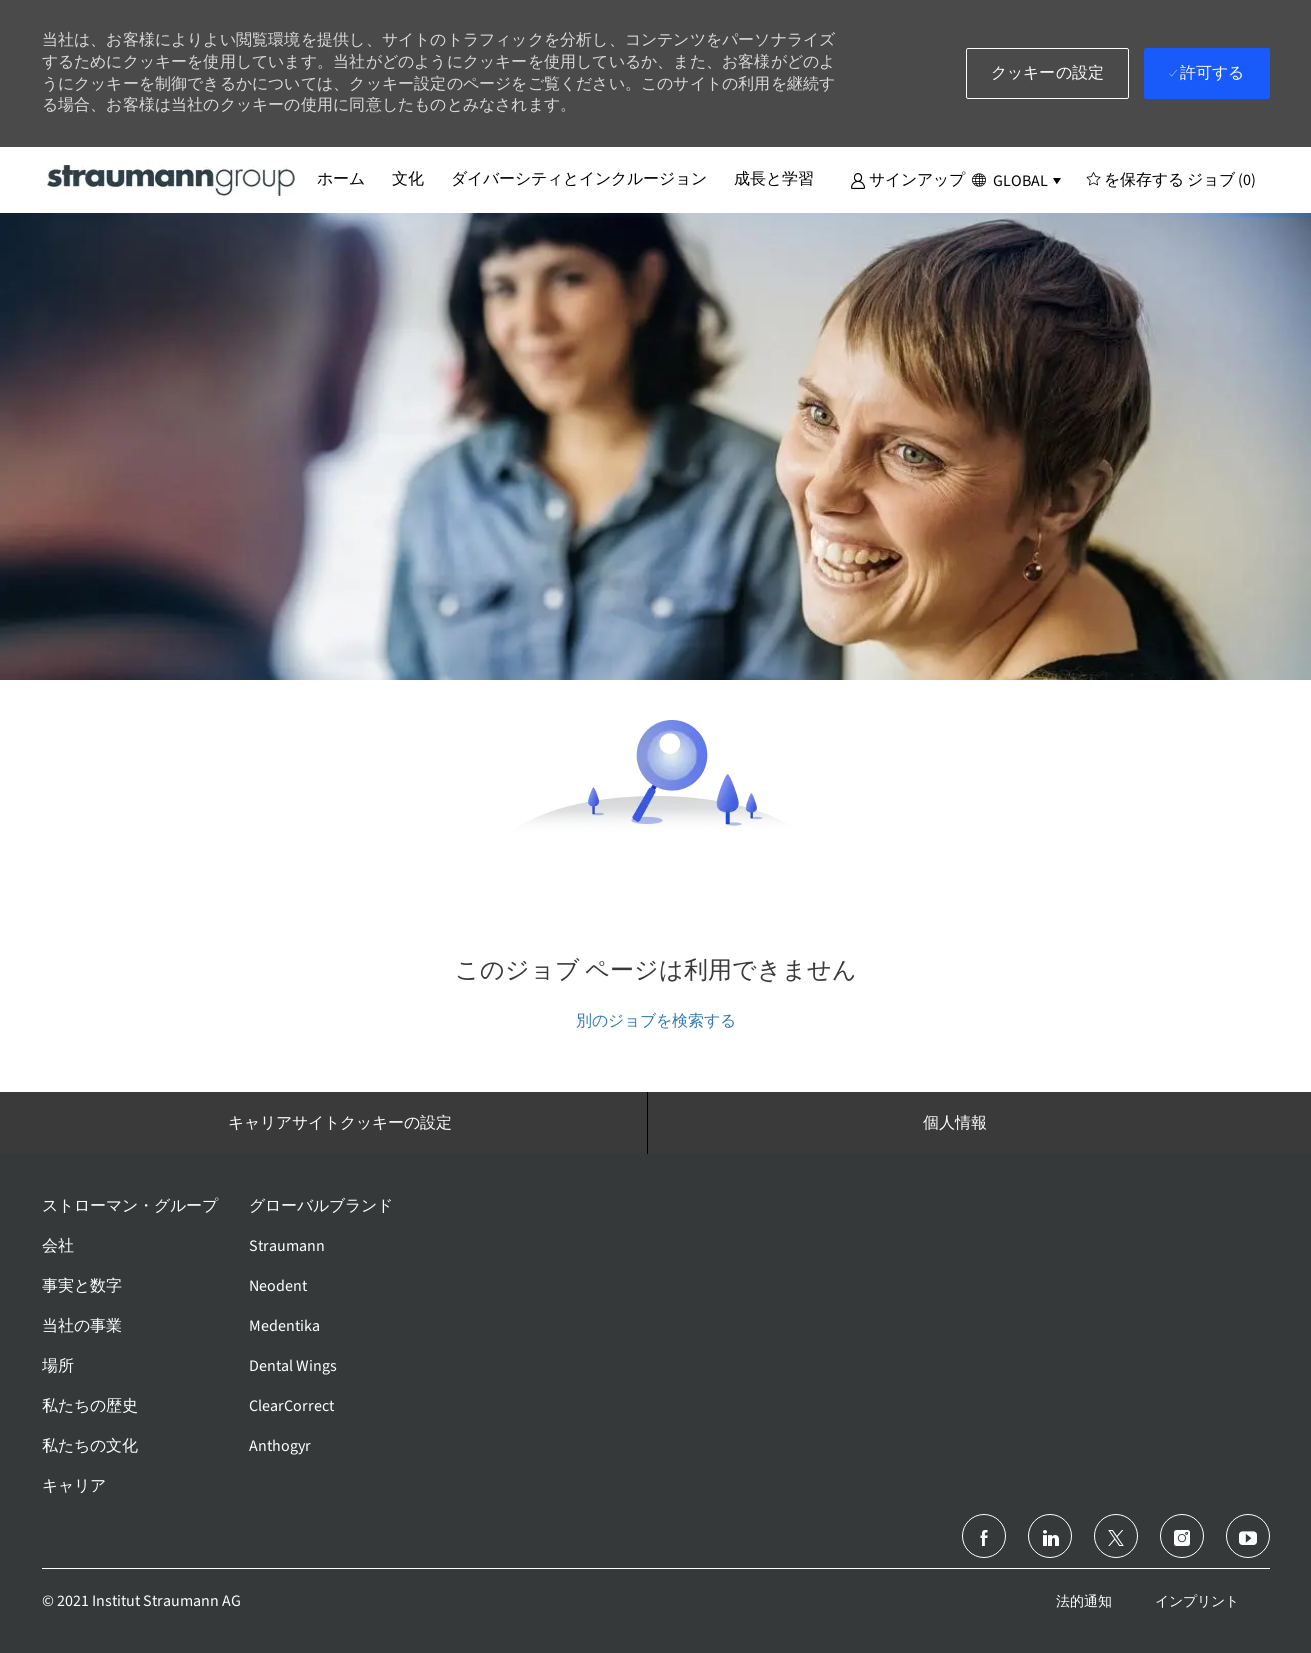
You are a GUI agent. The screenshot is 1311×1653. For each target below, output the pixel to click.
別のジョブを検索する (656, 1020)
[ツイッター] (1116, 1536)
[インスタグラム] (1182, 1536)
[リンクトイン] (1050, 1536)
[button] (907, 179)
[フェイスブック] (984, 1536)
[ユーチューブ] (1248, 1536)
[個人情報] (955, 1123)
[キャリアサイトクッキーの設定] (340, 1123)
